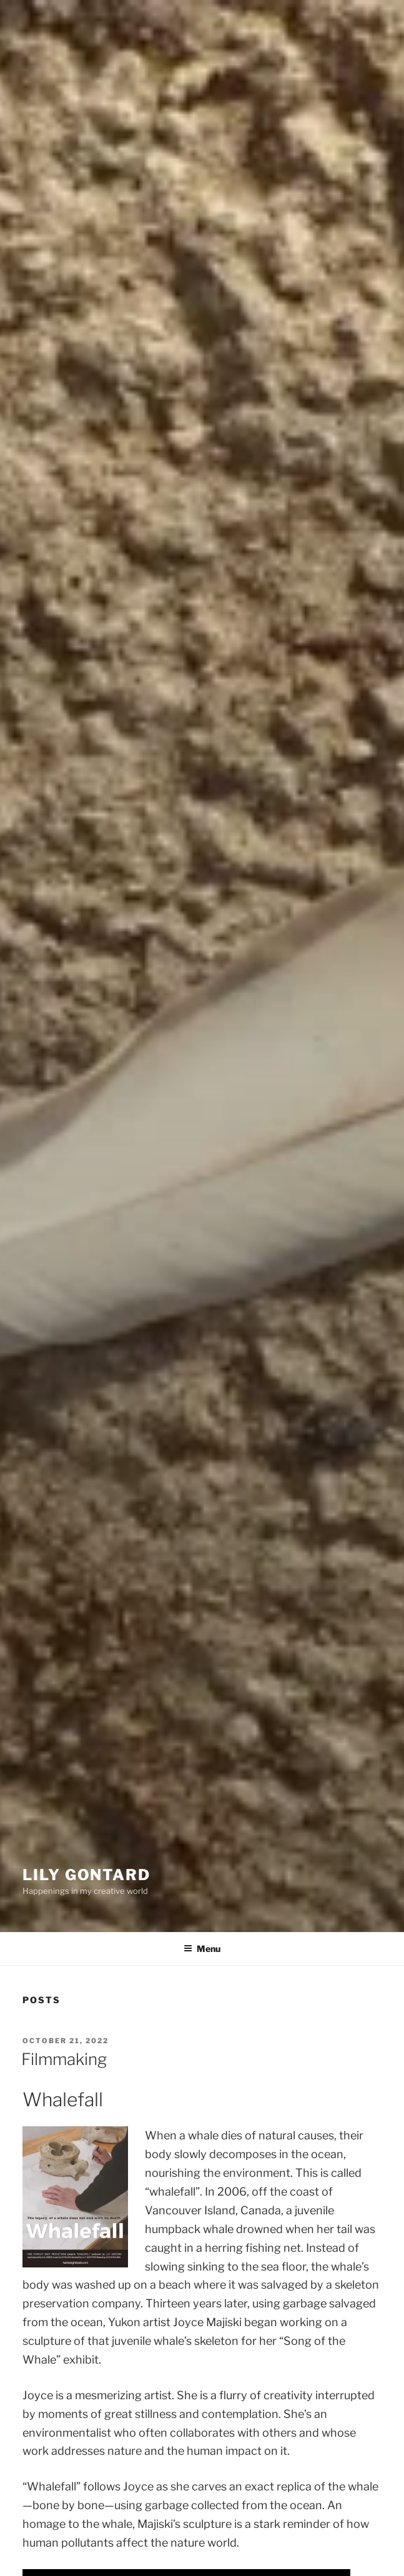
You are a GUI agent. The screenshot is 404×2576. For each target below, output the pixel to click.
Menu (202, 1948)
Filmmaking (64, 2059)
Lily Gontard (86, 1875)
